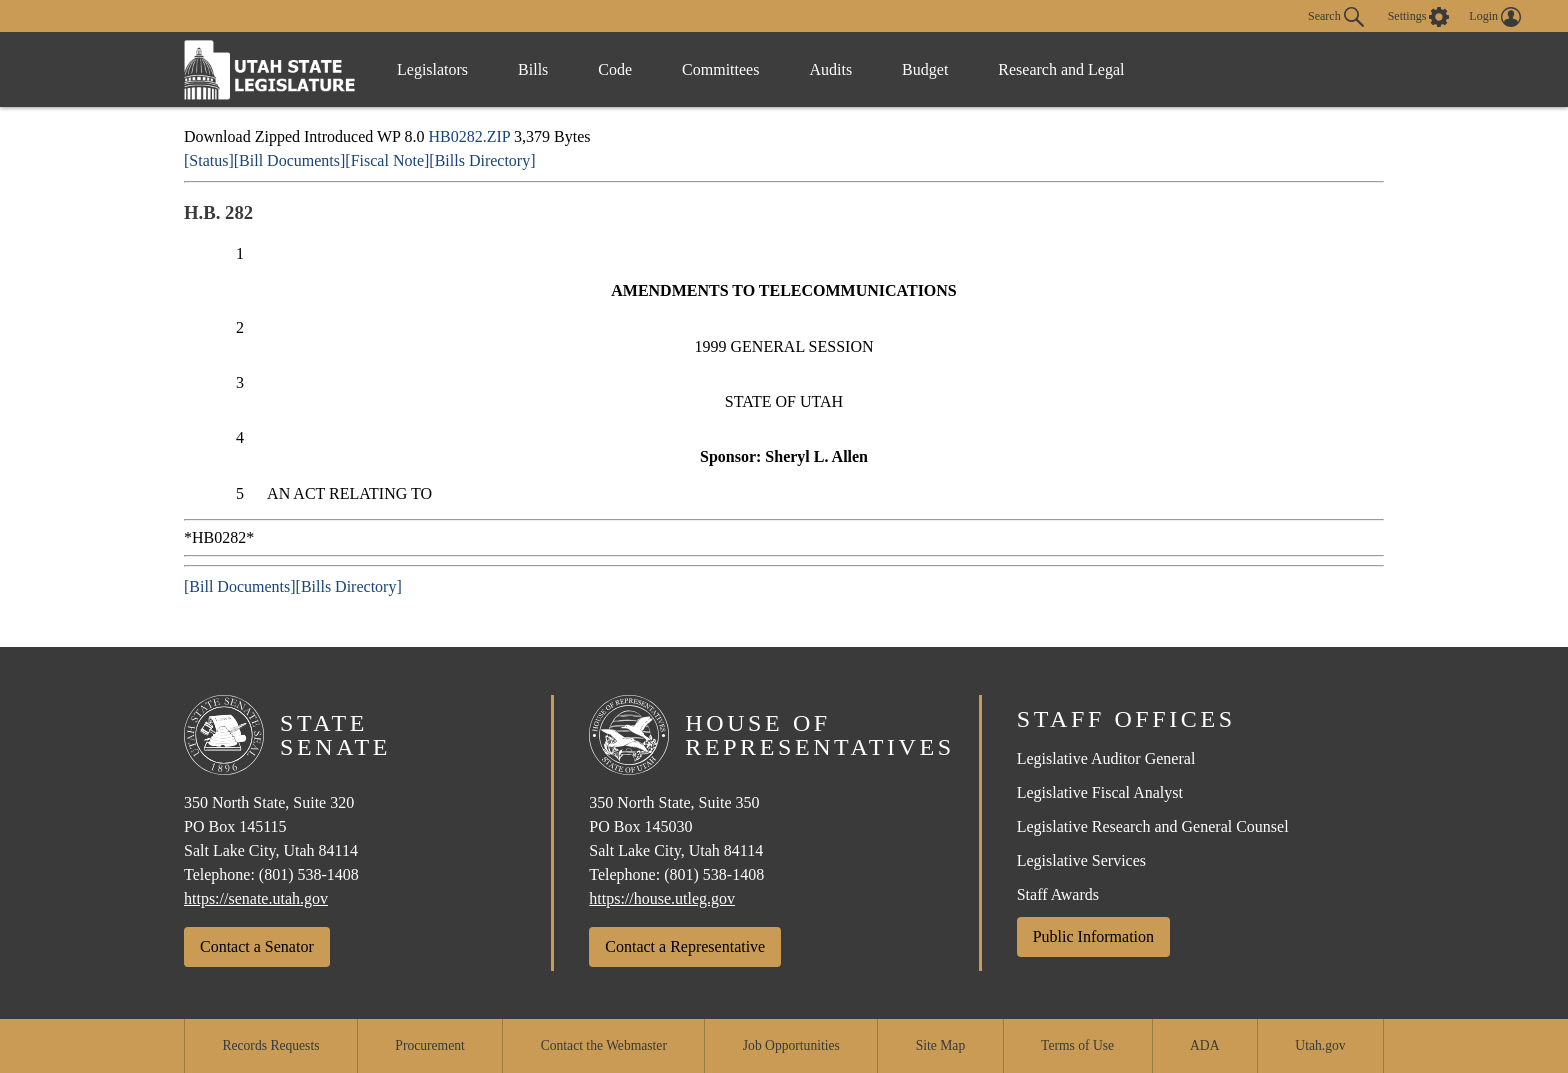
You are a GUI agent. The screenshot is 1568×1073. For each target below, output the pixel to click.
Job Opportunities (791, 1045)
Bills (533, 69)
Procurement (429, 1045)
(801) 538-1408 (309, 874)
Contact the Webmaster (604, 1045)
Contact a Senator (257, 946)
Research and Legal (1061, 69)
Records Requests (270, 1045)
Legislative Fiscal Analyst (1100, 792)
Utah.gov (1320, 1045)
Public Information (1093, 936)
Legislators (432, 69)
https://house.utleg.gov (662, 898)
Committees (720, 69)
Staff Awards (1058, 894)
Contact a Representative (685, 946)
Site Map (940, 1045)
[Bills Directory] (482, 160)
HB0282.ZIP (469, 136)
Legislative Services (1081, 860)
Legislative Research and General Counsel (1153, 826)
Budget (925, 69)
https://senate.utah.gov (256, 898)
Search (1336, 17)
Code (615, 69)
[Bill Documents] (290, 160)
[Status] (209, 160)
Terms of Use (1077, 1045)
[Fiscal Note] (387, 160)
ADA (1204, 1045)
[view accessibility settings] (1419, 17)
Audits (830, 69)
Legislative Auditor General (1106, 758)
